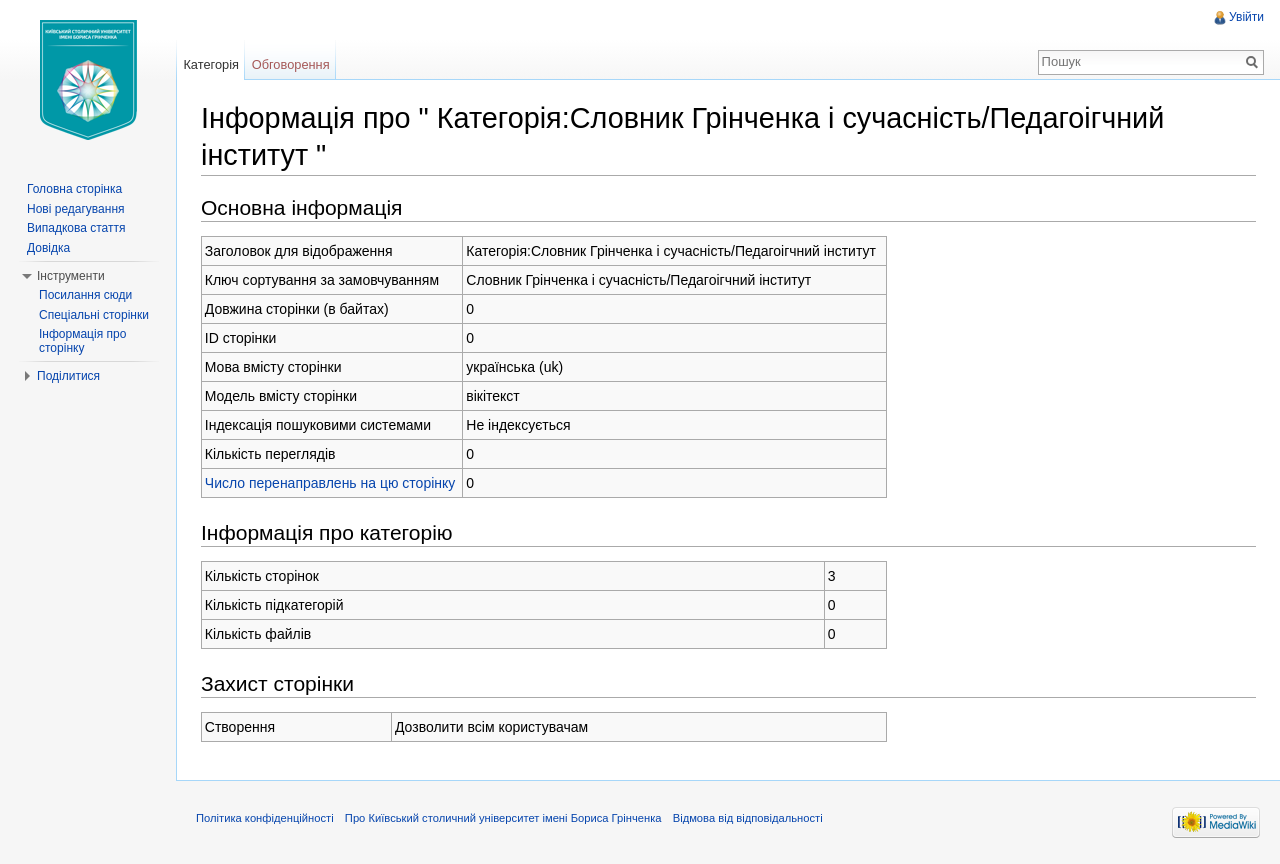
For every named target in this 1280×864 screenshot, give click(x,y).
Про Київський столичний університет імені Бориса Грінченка (503, 818)
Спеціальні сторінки (94, 315)
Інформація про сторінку (82, 341)
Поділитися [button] (68, 376)
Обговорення (291, 64)
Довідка (48, 248)
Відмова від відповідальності (748, 818)
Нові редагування (76, 209)
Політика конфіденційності (265, 818)
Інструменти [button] (71, 276)
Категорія (211, 64)
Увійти (1246, 17)
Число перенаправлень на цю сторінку (330, 483)
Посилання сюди (85, 295)
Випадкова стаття (76, 228)
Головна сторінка (74, 189)
